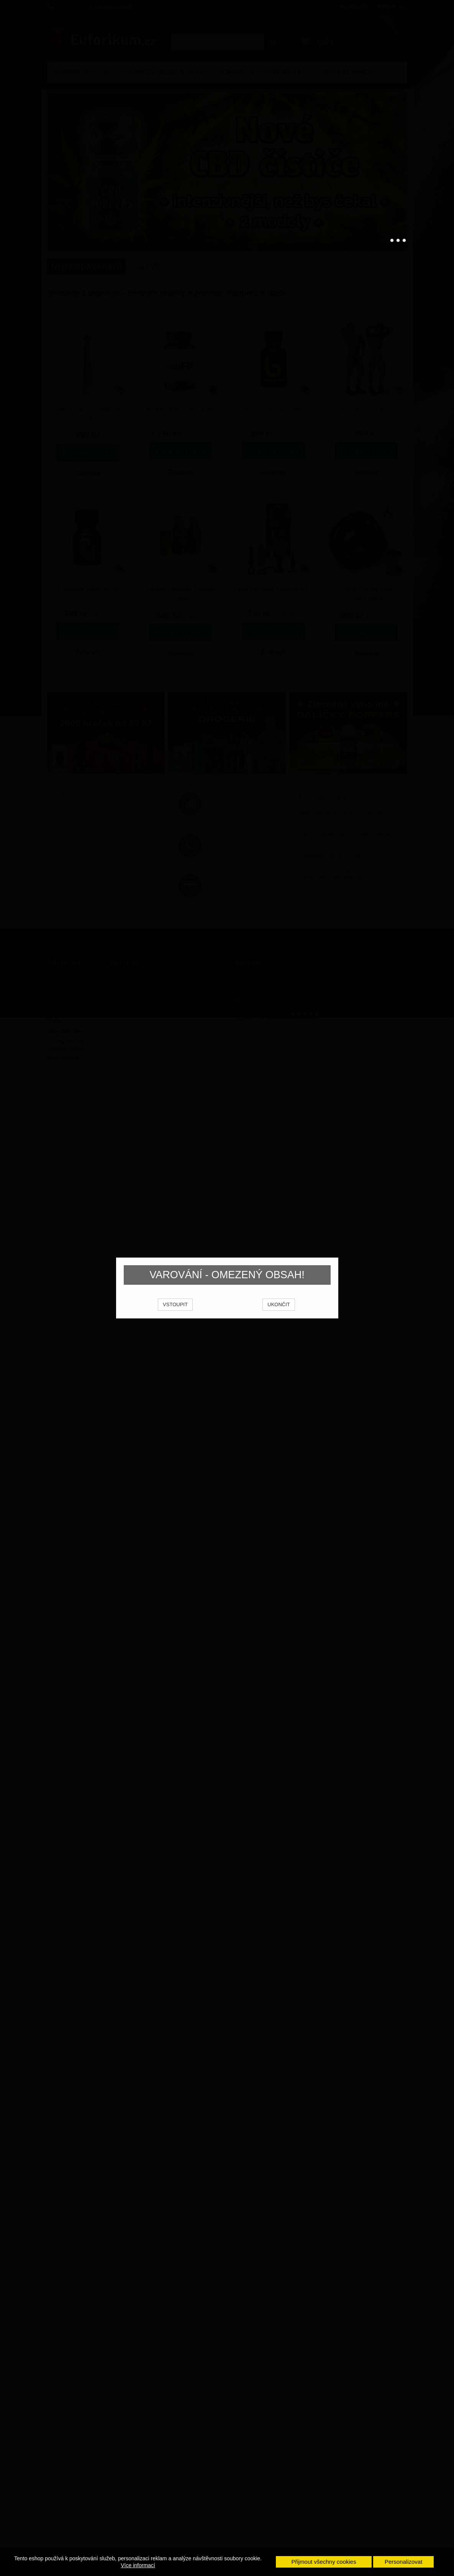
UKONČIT (278, 1314)
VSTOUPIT (175, 1314)
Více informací (138, 2565)
